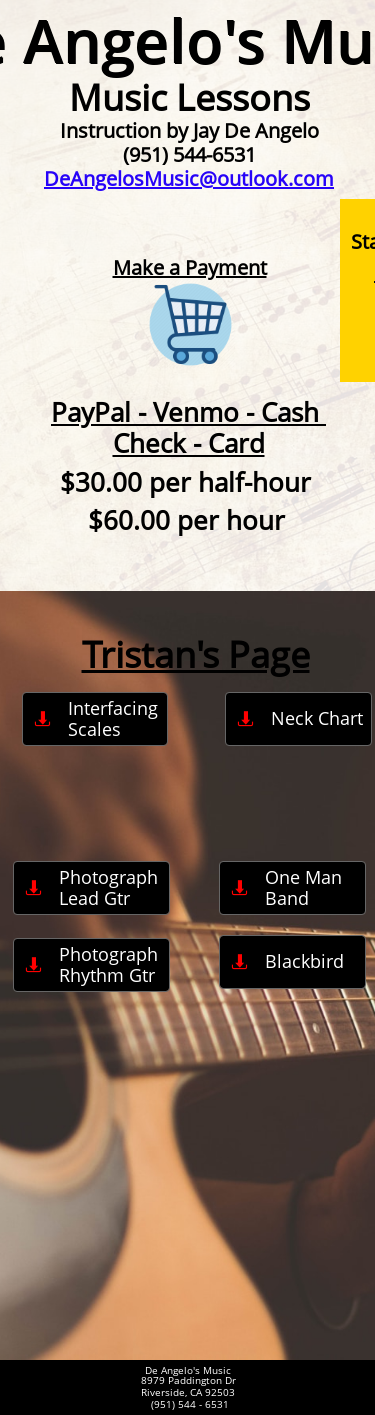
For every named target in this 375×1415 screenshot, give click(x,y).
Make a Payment (190, 267)
